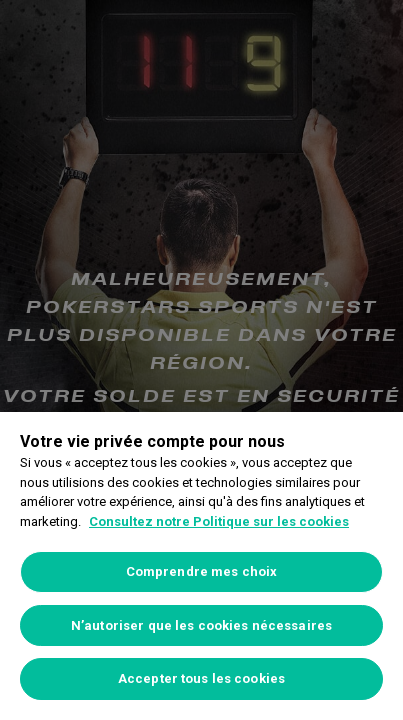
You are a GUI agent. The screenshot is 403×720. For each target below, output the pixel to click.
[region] (201, 566)
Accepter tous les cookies (201, 678)
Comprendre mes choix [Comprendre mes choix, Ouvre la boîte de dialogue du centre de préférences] (202, 571)
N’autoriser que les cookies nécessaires (201, 625)
